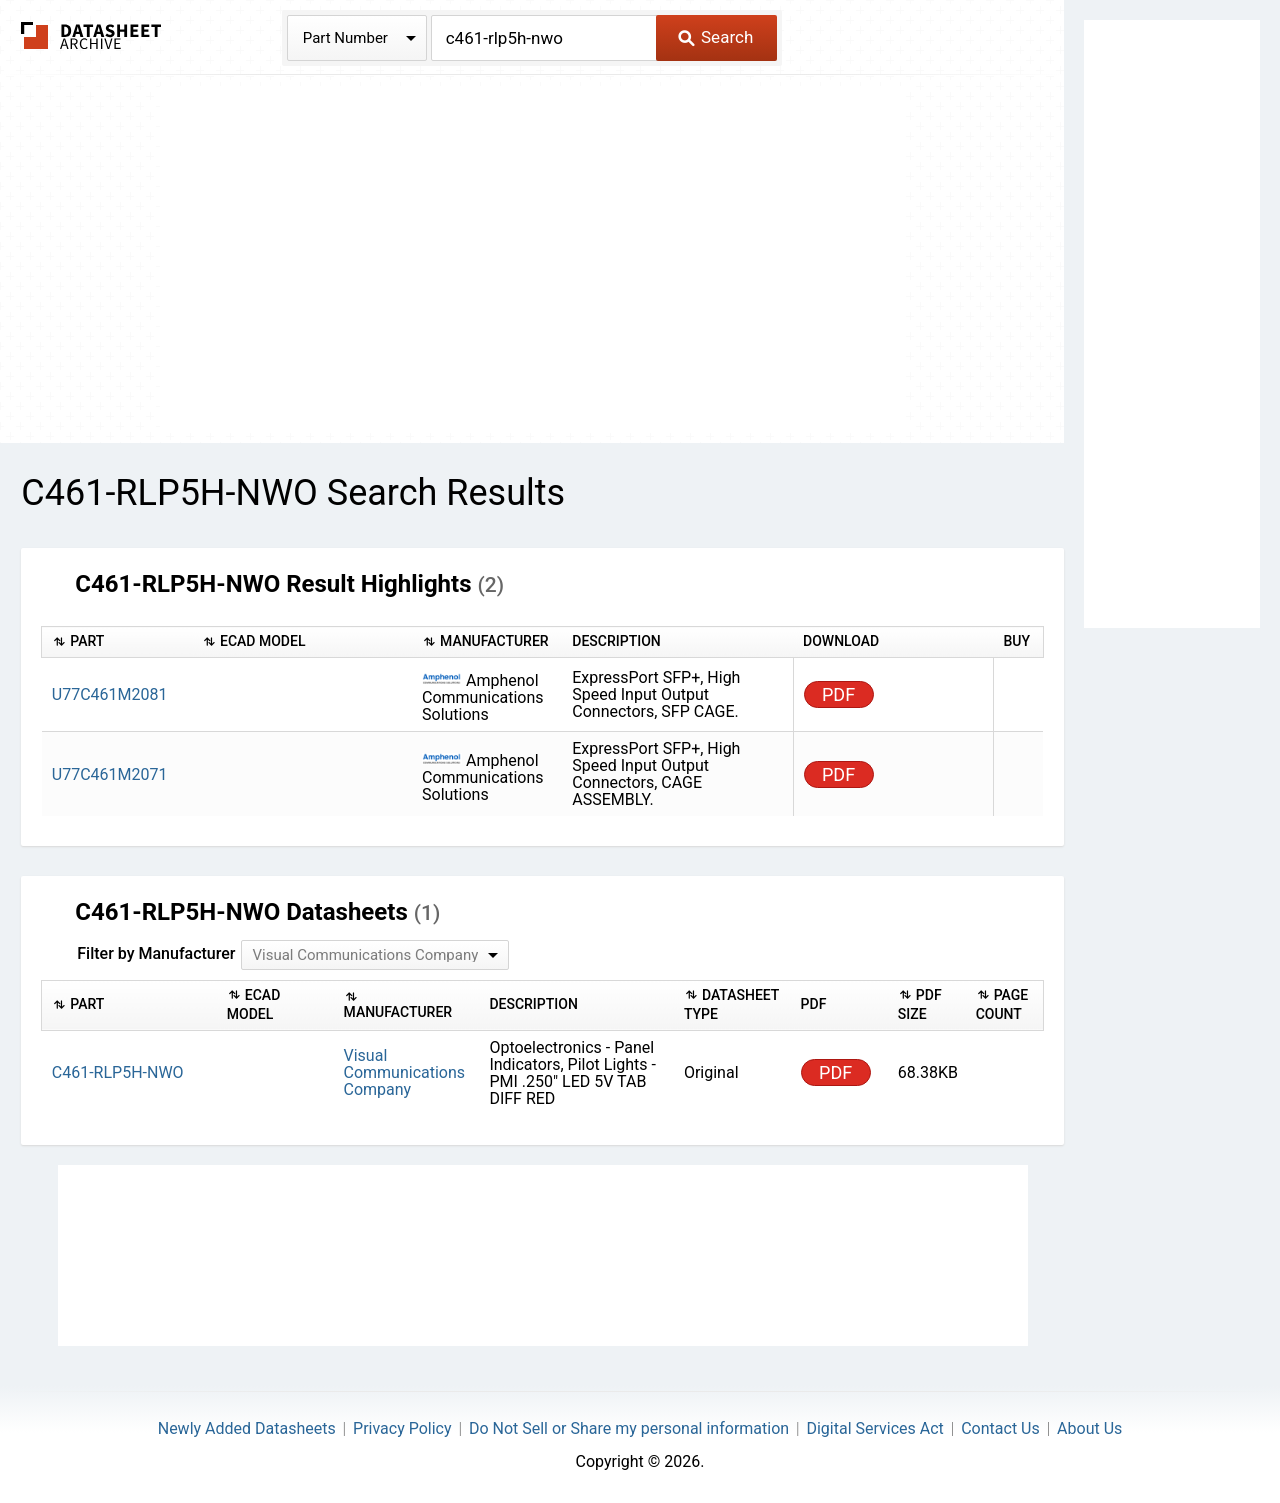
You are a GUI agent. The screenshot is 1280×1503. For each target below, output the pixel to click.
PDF (838, 694)
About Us (1089, 1428)
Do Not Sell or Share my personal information (629, 1428)
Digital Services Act (874, 1428)
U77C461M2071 (110, 774)
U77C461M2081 (110, 694)
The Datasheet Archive (91, 35)
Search (715, 37)
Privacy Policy (402, 1428)
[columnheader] (117, 642)
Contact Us (1000, 1428)
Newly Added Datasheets (247, 1428)
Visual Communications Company (405, 1072)
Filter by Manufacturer (156, 953)
